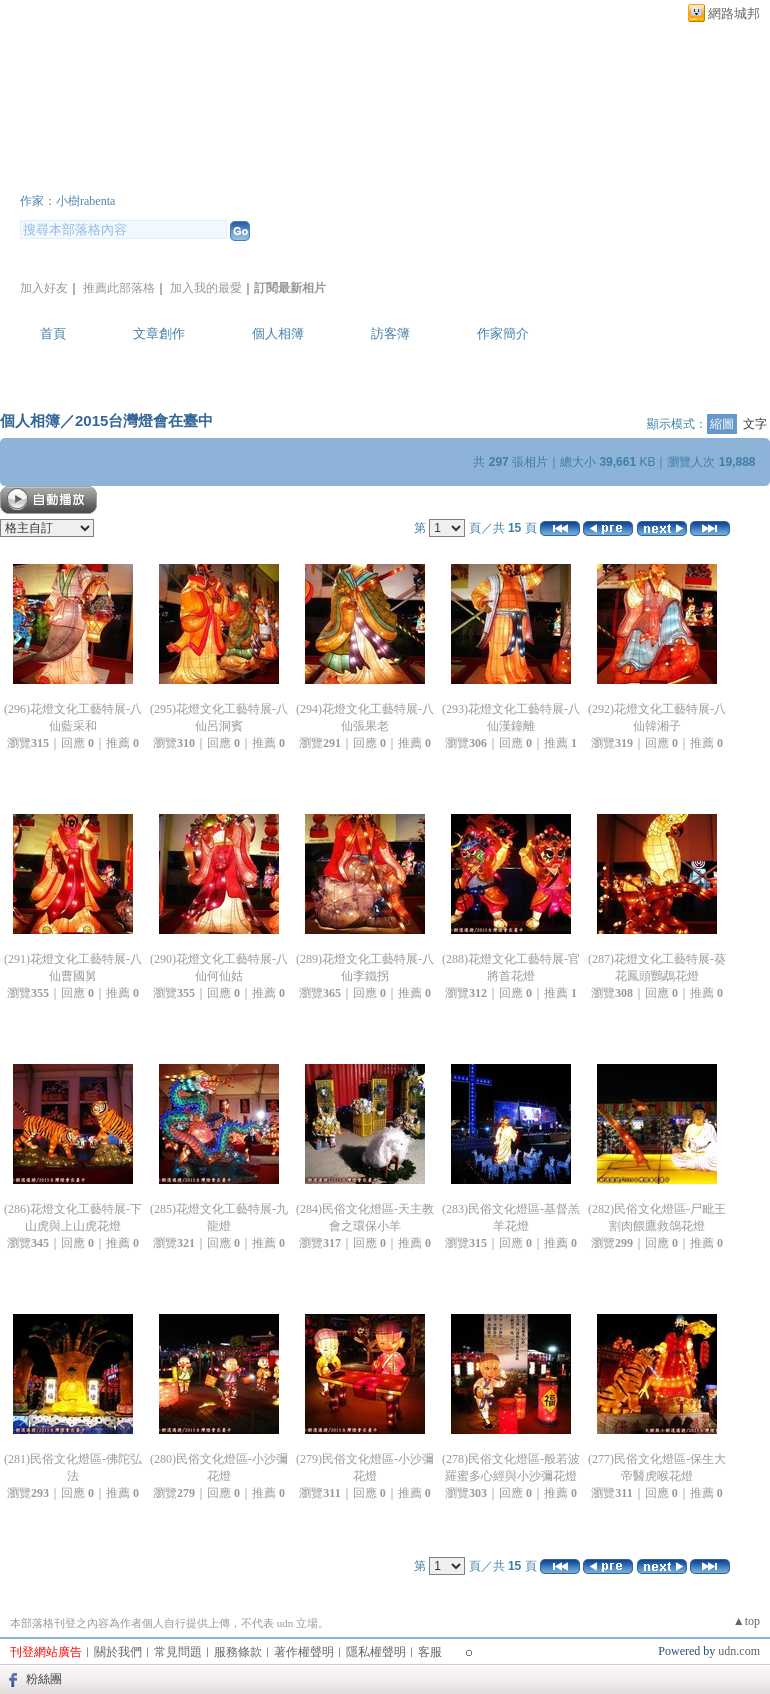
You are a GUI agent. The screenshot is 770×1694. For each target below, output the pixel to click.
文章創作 (159, 333)
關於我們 (118, 1652)
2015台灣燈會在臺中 (144, 420)
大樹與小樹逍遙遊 (140, 173)
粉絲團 (44, 1679)
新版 (350, 173)
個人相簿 (278, 333)
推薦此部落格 (119, 288)
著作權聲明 (304, 1652)
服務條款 (238, 1652)
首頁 (53, 333)
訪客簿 (390, 333)
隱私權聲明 (376, 1652)
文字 (755, 424)
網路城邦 (734, 13)
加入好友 (44, 288)
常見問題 (178, 1652)
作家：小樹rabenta (67, 201)
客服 (430, 1652)
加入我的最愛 (206, 288)
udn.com (739, 1651)
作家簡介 (503, 333)
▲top (746, 1621)
